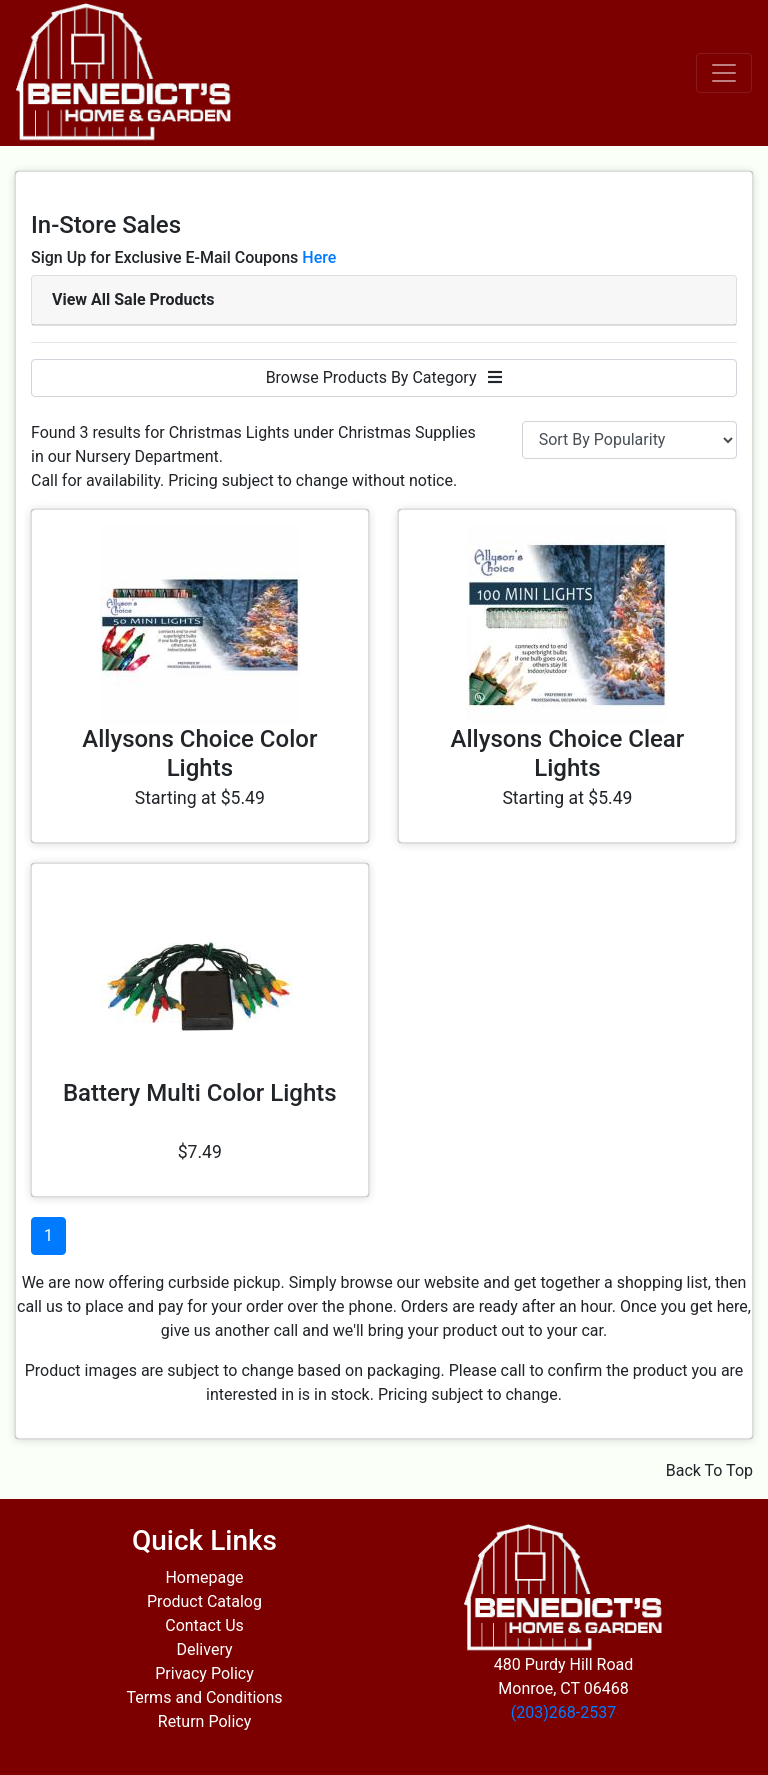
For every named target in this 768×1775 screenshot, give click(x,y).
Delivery (204, 1649)
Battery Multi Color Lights (200, 1093)
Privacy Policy (204, 1673)
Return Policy (204, 1721)
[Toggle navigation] (724, 73)
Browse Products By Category (384, 377)
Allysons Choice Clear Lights (568, 753)
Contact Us (204, 1625)
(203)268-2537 (563, 1712)
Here (319, 257)
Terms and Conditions (204, 1697)
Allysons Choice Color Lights (199, 753)
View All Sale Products (133, 299)
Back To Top (709, 1470)
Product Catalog (204, 1601)
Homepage (204, 1577)
